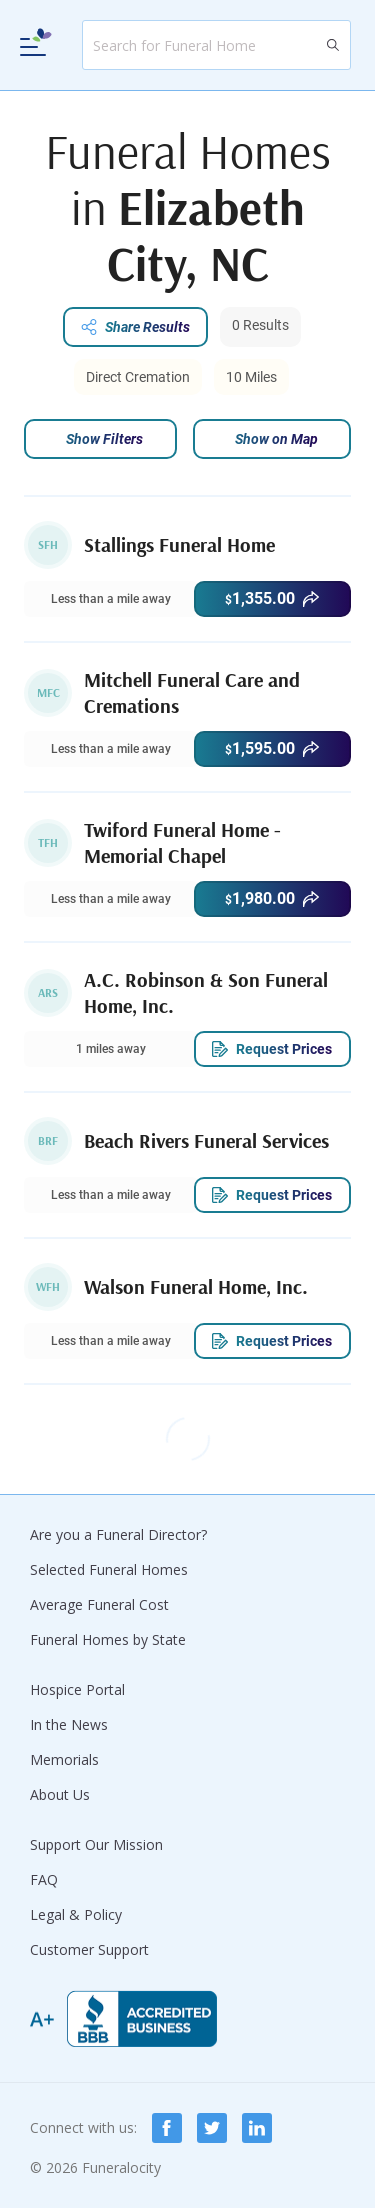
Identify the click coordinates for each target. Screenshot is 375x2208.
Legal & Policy (76, 1914)
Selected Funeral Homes (109, 1569)
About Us (60, 1794)
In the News (69, 1724)
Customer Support (89, 1949)
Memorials (64, 1759)
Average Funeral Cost (99, 1604)
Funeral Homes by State (108, 1639)
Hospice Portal (77, 1689)
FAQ (44, 1879)
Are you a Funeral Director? (118, 1534)
